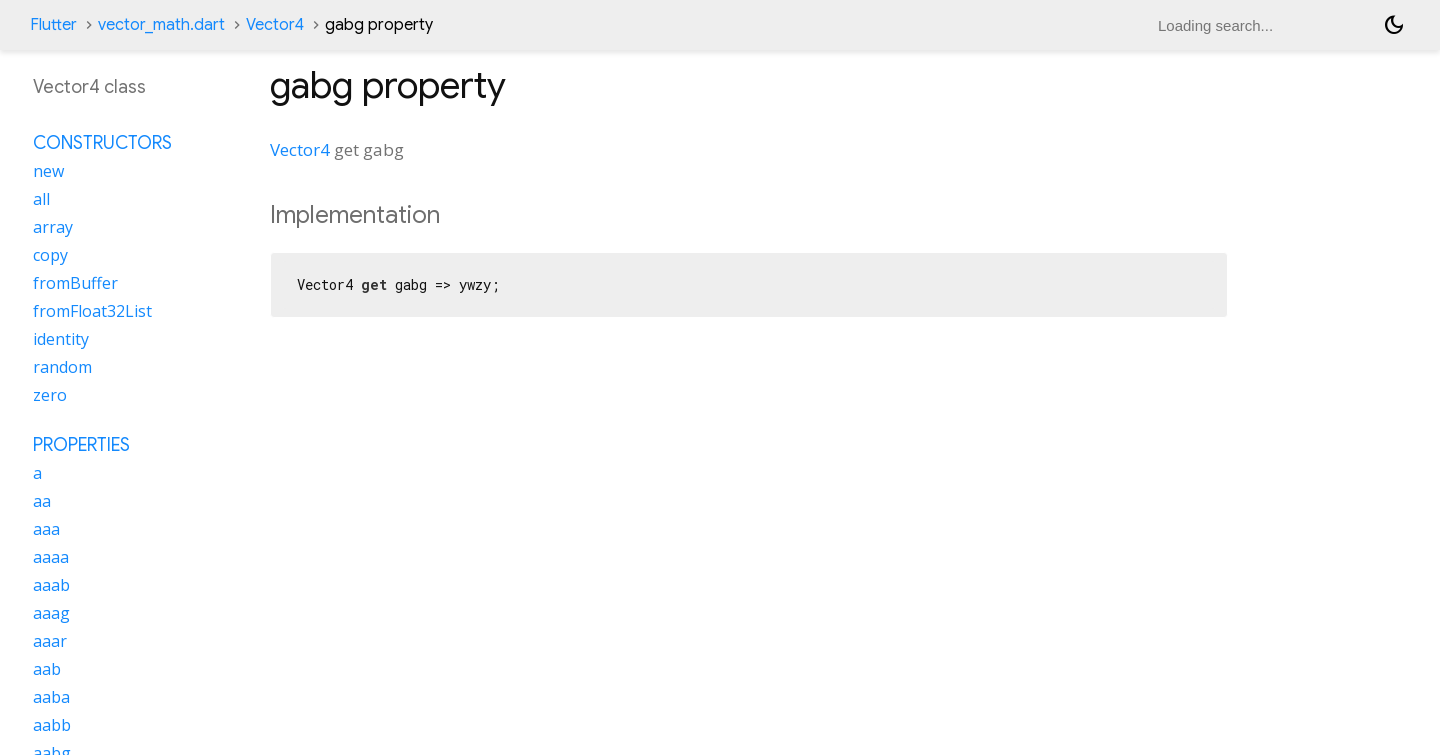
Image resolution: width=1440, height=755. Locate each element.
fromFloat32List (92, 311)
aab (47, 669)
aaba (51, 697)
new (48, 171)
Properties (81, 445)
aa (42, 501)
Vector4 (275, 25)
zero (50, 395)
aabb (52, 725)
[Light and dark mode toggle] (1394, 25)
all (41, 199)
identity (61, 339)
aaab (51, 585)
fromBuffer (75, 283)
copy (50, 255)
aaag (51, 613)
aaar (50, 641)
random (62, 367)
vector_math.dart (161, 25)
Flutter (53, 25)
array (53, 227)
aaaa (51, 557)
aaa (46, 529)
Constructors (102, 143)
